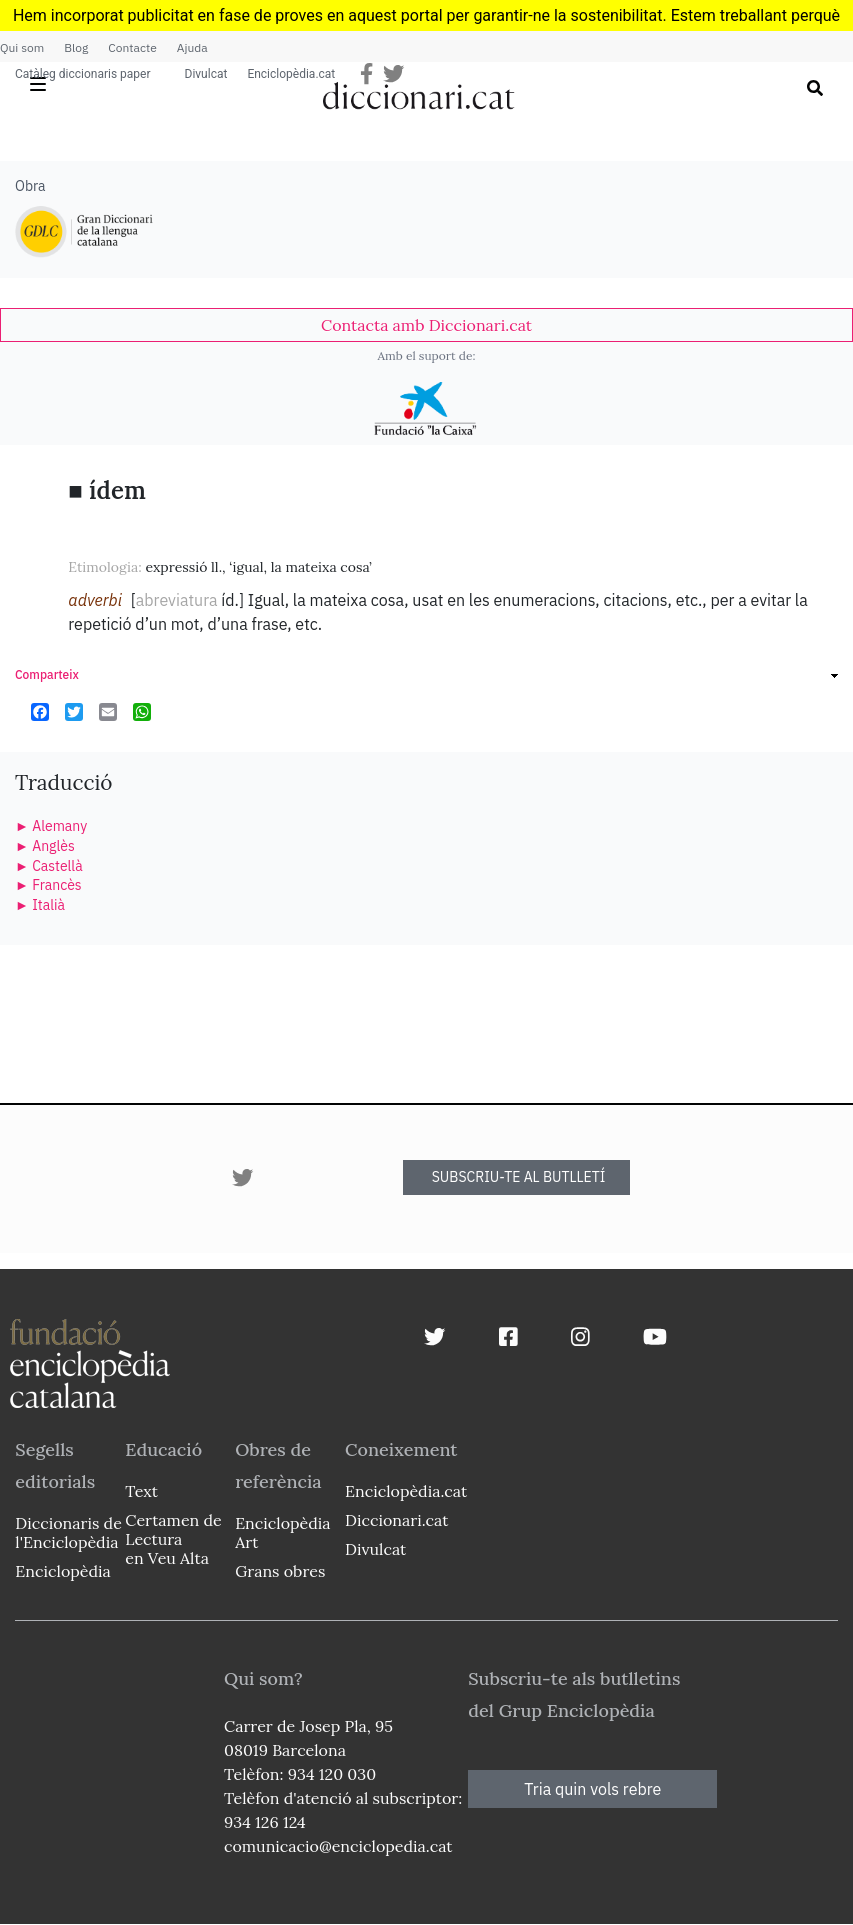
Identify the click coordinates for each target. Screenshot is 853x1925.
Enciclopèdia (62, 1571)
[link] (426, 325)
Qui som (22, 47)
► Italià (40, 905)
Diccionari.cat (396, 1520)
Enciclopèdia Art (282, 1532)
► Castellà (49, 866)
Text (141, 1491)
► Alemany (51, 826)
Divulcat (206, 74)
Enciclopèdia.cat (291, 74)
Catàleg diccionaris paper (83, 74)
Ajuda (192, 47)
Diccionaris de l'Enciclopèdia (68, 1532)
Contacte (132, 47)
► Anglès (45, 846)
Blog (76, 47)
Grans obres (280, 1571)
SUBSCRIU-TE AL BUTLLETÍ (519, 1177)
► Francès (48, 885)
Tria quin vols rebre (592, 1789)
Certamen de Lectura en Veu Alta (173, 1539)
